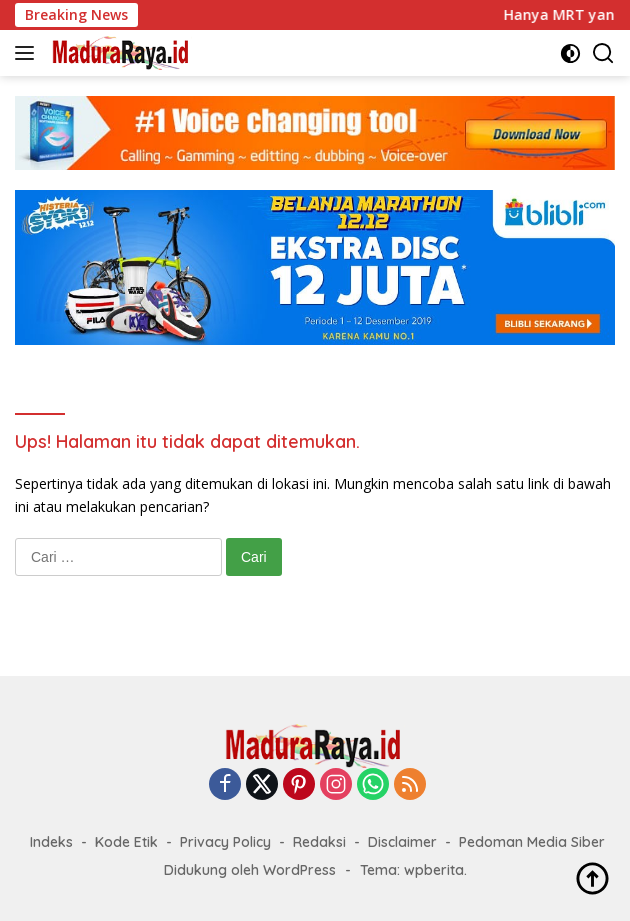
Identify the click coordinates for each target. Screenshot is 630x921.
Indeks (51, 842)
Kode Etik (126, 842)
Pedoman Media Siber (532, 842)
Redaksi (319, 842)
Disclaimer (402, 842)
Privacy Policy (225, 842)
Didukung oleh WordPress (250, 870)
